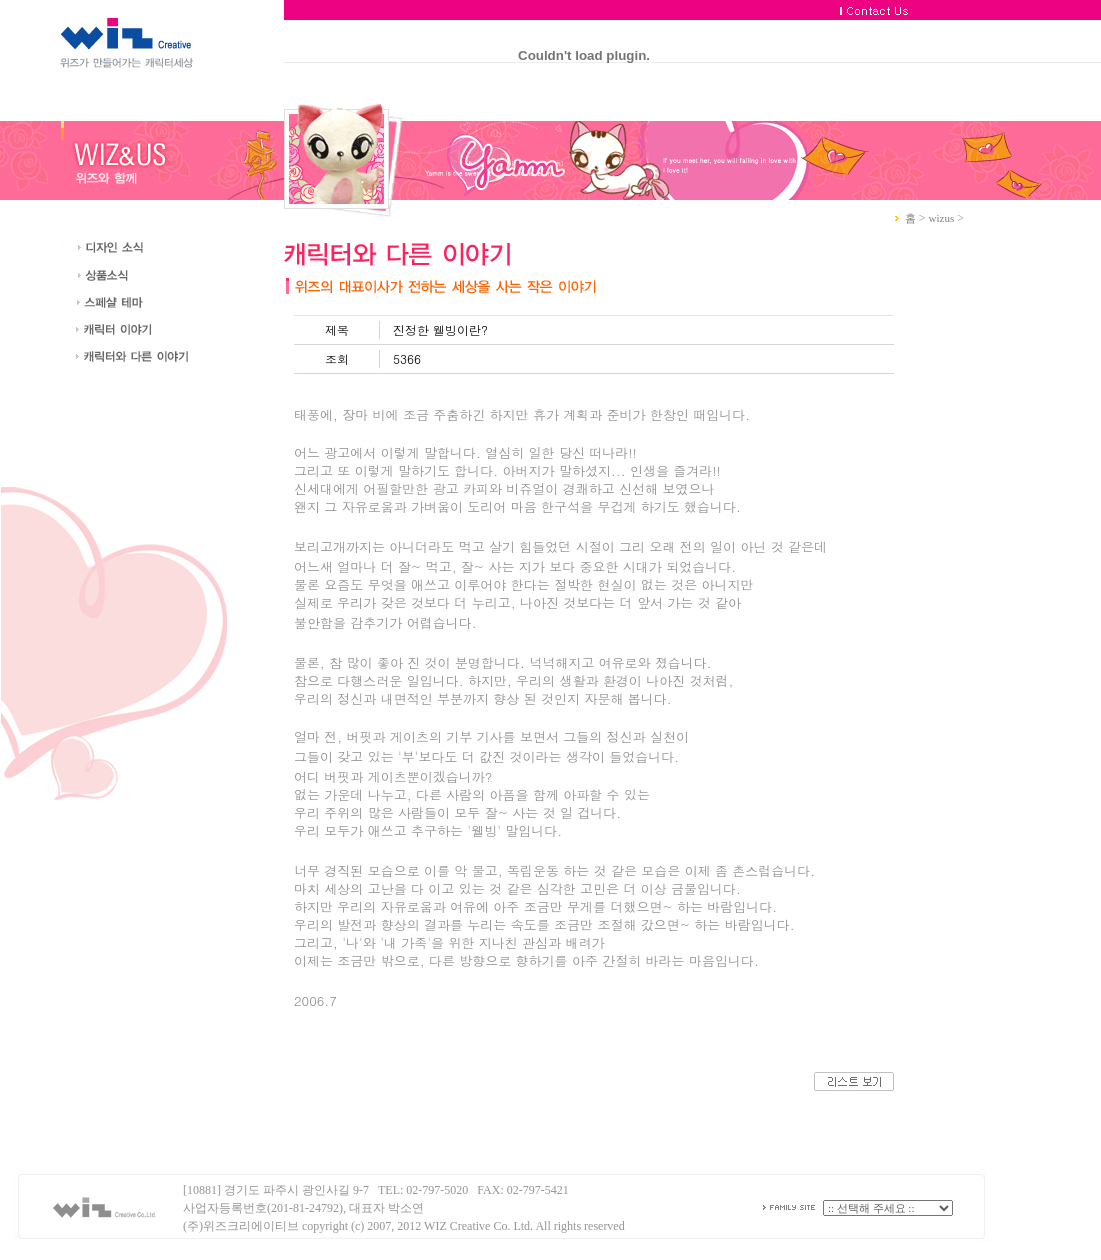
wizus (942, 218)
